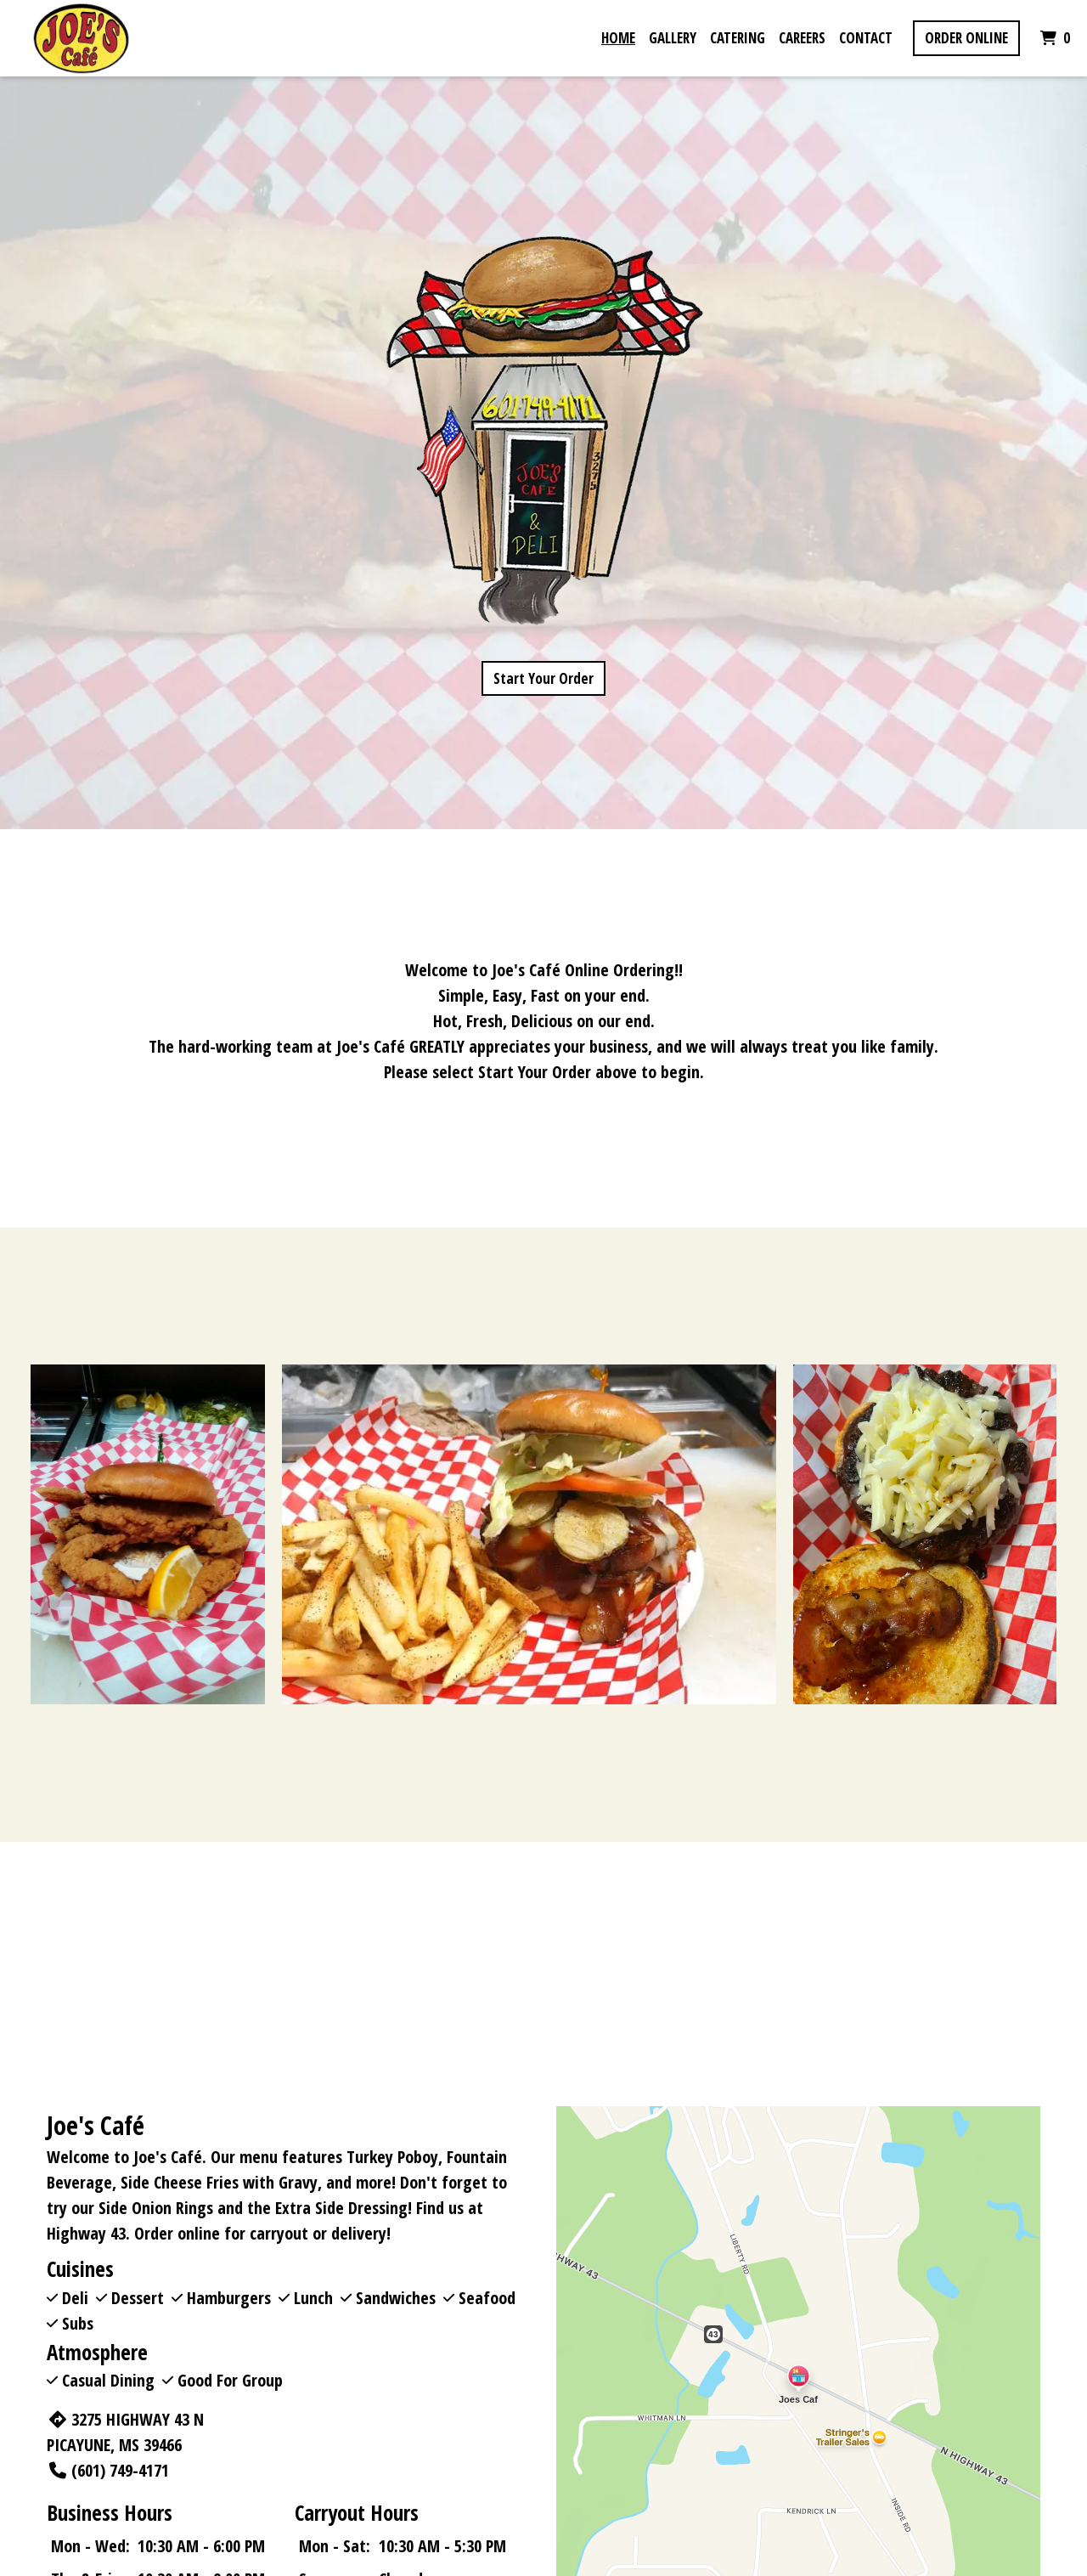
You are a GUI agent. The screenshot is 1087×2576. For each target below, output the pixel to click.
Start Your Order (543, 678)
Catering (737, 38)
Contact (866, 38)
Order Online (966, 38)
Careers (802, 38)
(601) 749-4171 (108, 2470)
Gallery (672, 38)
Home (618, 38)
